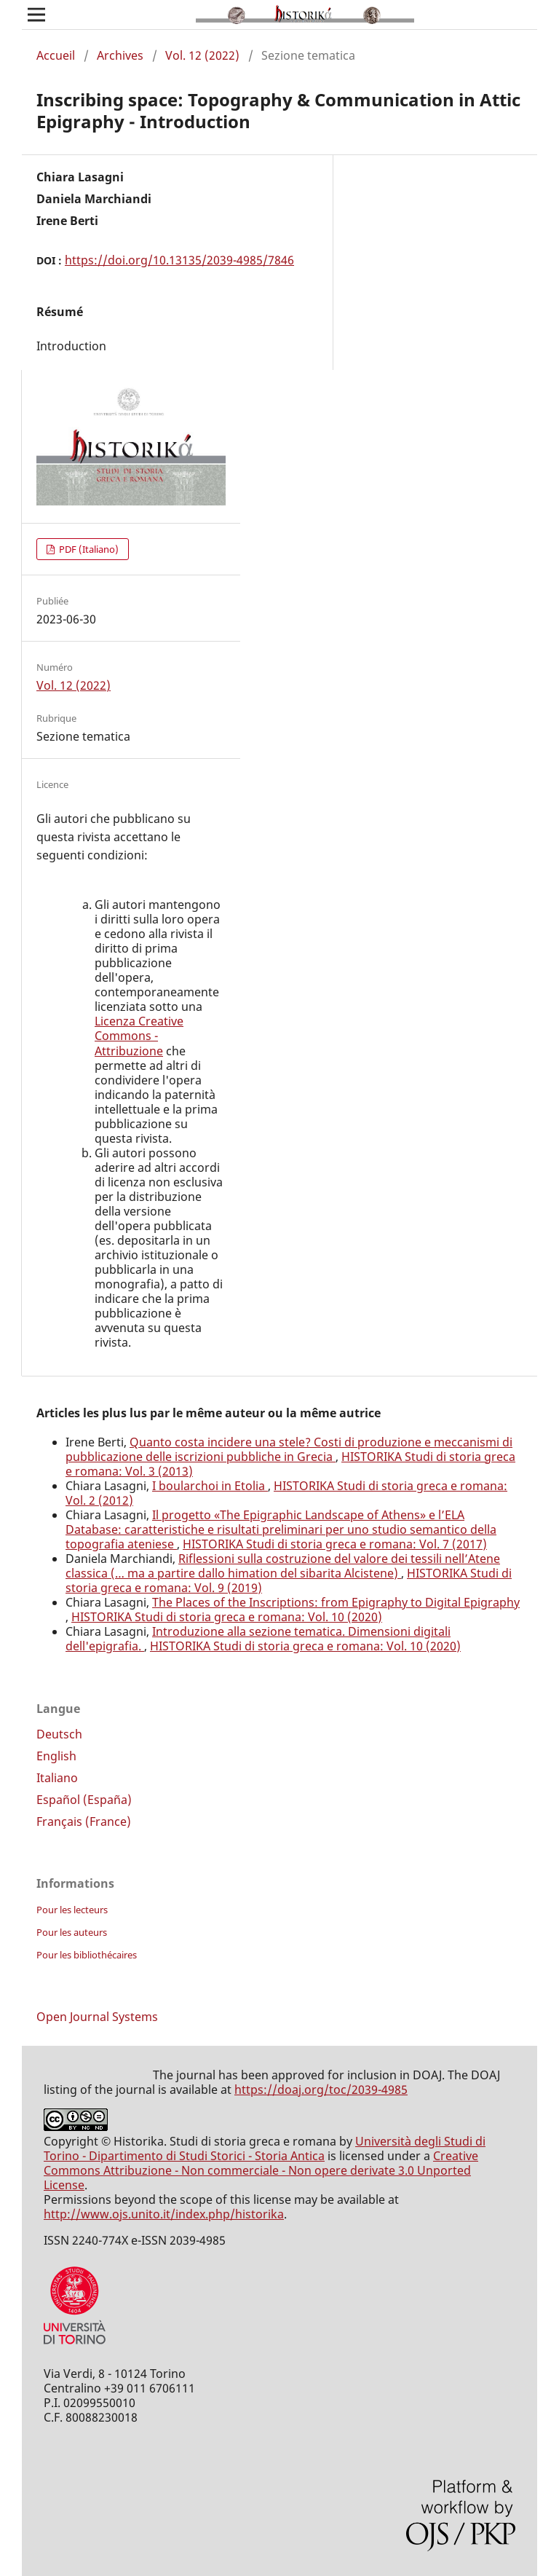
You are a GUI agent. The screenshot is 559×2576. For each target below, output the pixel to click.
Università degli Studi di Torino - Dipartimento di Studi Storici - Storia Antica (264, 2148)
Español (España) (84, 1800)
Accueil (55, 55)
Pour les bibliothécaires (86, 1954)
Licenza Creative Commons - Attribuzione (139, 1035)
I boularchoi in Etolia (210, 1486)
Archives (120, 55)
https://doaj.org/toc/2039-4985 (321, 2089)
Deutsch (59, 1734)
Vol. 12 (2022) (202, 55)
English (56, 1756)
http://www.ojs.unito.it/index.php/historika (164, 2214)
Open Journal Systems (97, 2017)
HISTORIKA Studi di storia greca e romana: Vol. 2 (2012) (286, 1493)
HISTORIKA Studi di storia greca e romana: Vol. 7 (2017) (335, 1544)
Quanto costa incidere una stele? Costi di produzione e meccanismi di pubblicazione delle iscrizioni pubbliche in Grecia (289, 1449)
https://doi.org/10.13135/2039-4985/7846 (179, 260)
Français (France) (83, 1821)
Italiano (57, 1778)
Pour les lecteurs (72, 1909)
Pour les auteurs (71, 1932)
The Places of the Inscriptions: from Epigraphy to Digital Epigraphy (336, 1602)
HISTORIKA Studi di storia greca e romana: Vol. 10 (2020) (226, 1617)
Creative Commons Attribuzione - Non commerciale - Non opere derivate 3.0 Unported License (261, 2170)
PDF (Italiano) (88, 549)
